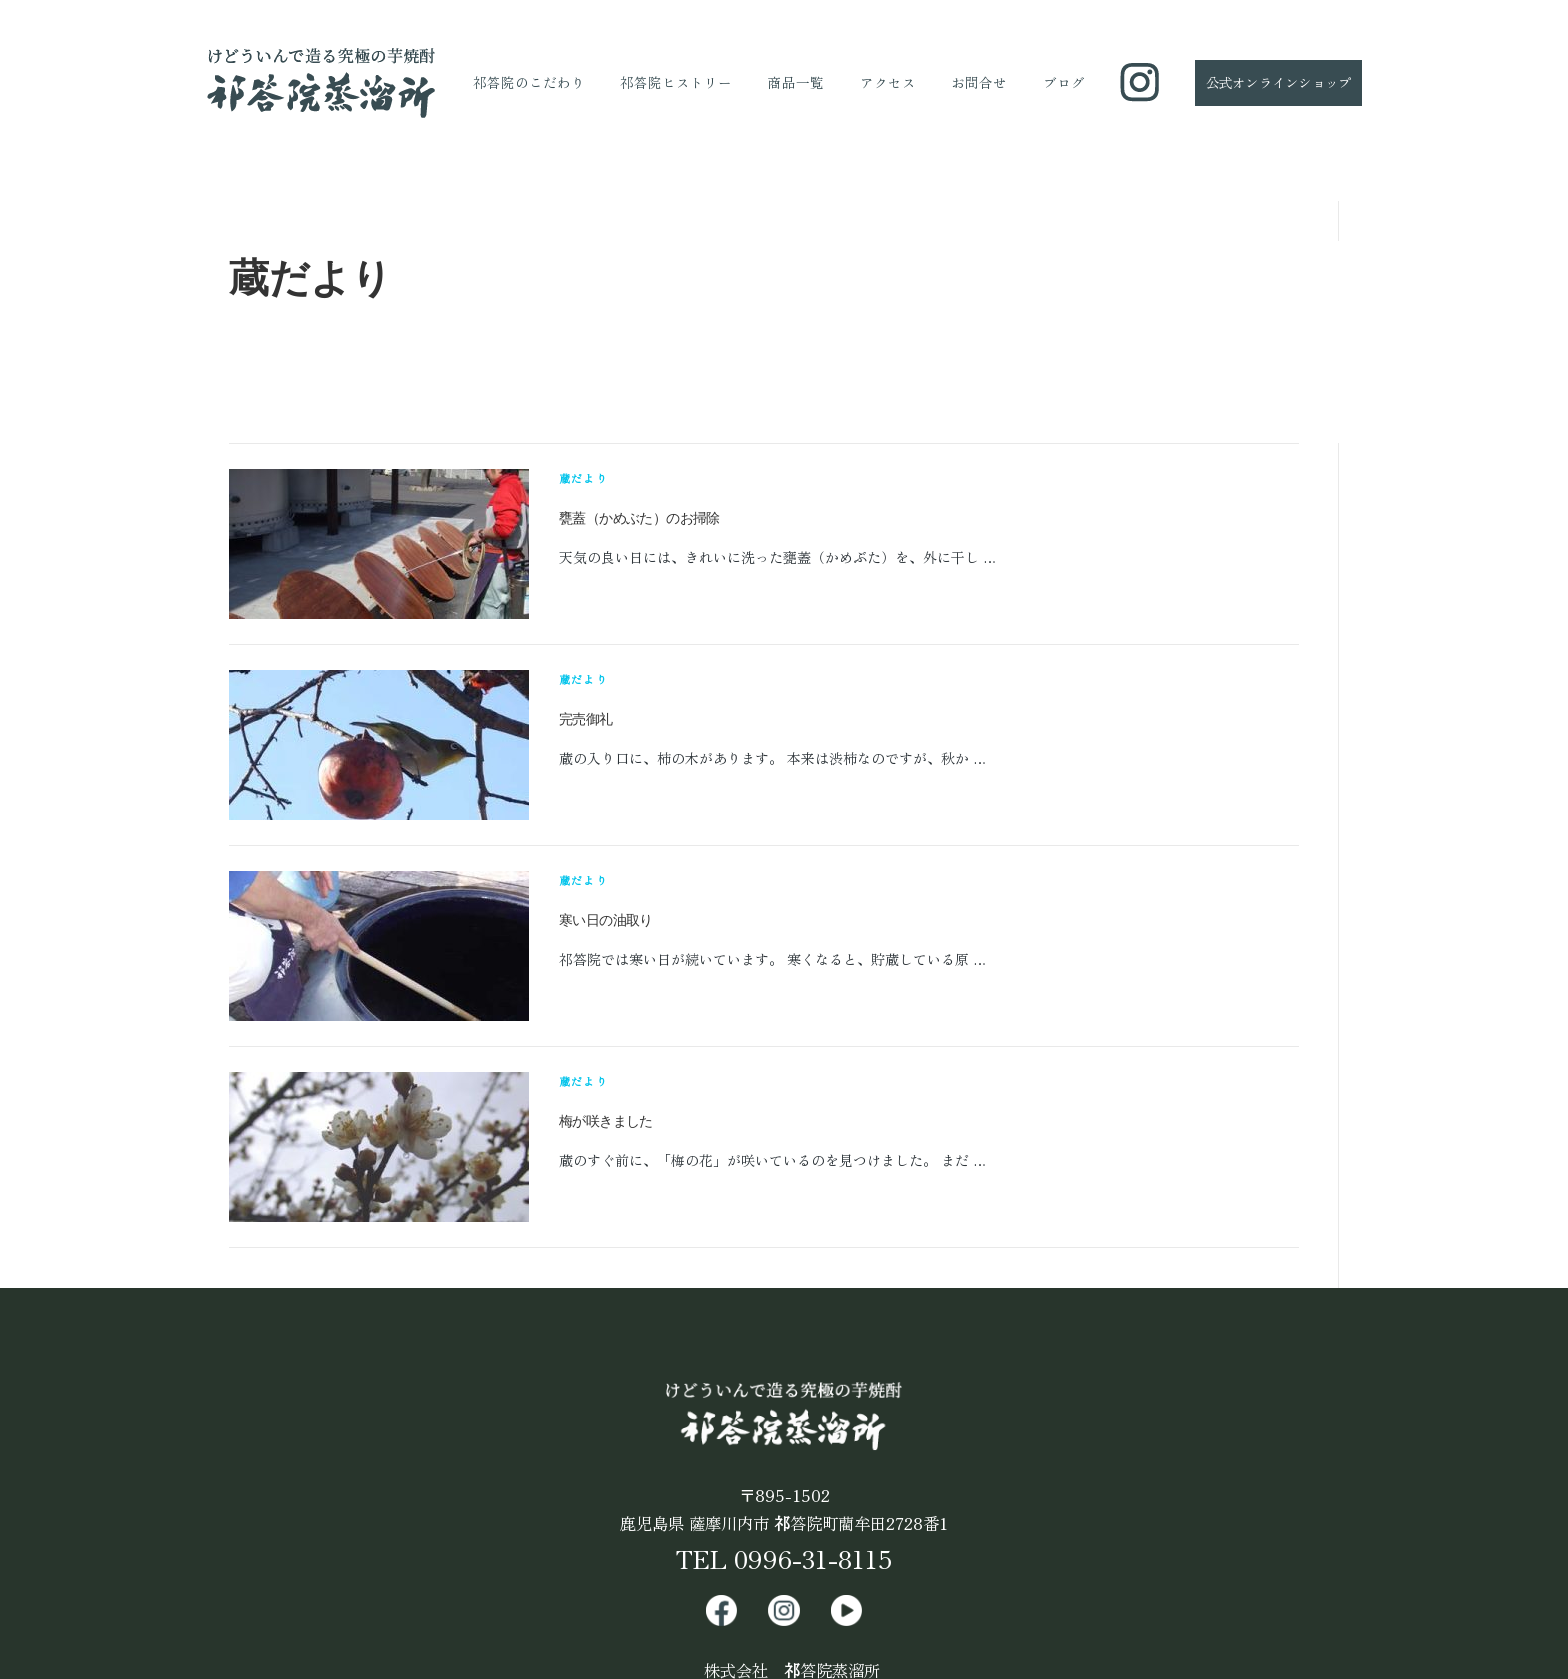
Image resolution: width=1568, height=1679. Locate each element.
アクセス (888, 82)
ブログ (1064, 82)
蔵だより (583, 478)
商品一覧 (796, 82)
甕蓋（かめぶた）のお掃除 (639, 518)
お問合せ (979, 82)
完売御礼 (586, 719)
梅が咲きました (606, 1121)
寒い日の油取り (606, 920)
